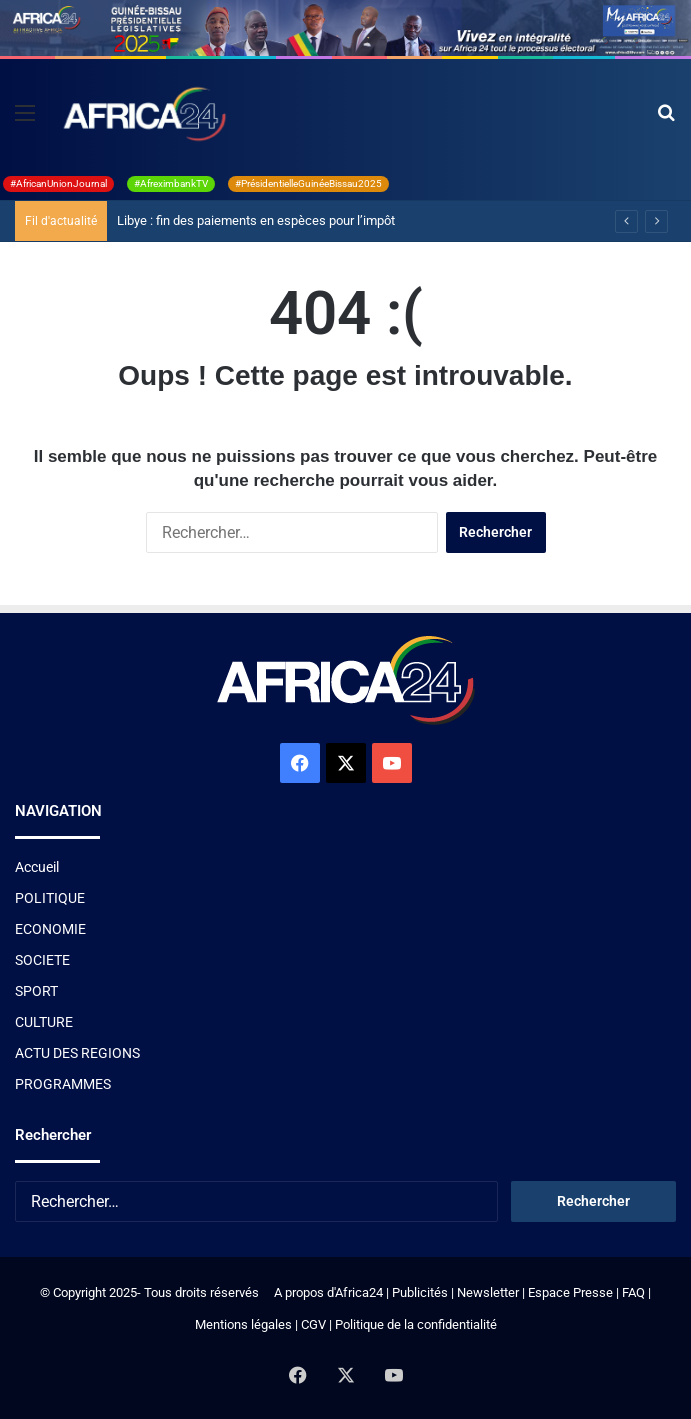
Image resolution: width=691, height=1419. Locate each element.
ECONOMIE (50, 929)
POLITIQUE (50, 898)
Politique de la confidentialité (416, 1324)
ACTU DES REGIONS (77, 1053)
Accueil (37, 867)
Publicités (420, 1292)
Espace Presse (569, 1292)
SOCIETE (42, 960)
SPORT (36, 991)
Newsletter (488, 1292)
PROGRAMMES (63, 1084)
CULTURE (44, 1022)
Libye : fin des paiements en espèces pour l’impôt (256, 220)
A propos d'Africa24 (328, 1292)
